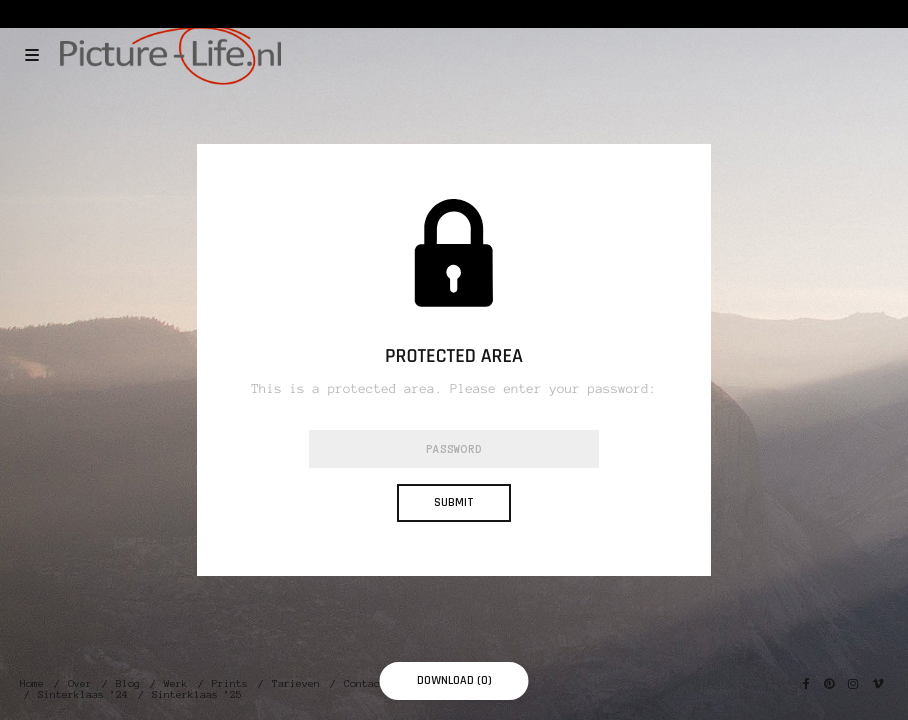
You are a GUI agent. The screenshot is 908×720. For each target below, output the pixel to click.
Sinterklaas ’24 (83, 694)
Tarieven (296, 683)
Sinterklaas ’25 (197, 694)
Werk (176, 683)
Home (32, 683)
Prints (230, 683)
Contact (365, 683)
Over (80, 683)
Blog (128, 683)
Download (454, 680)
